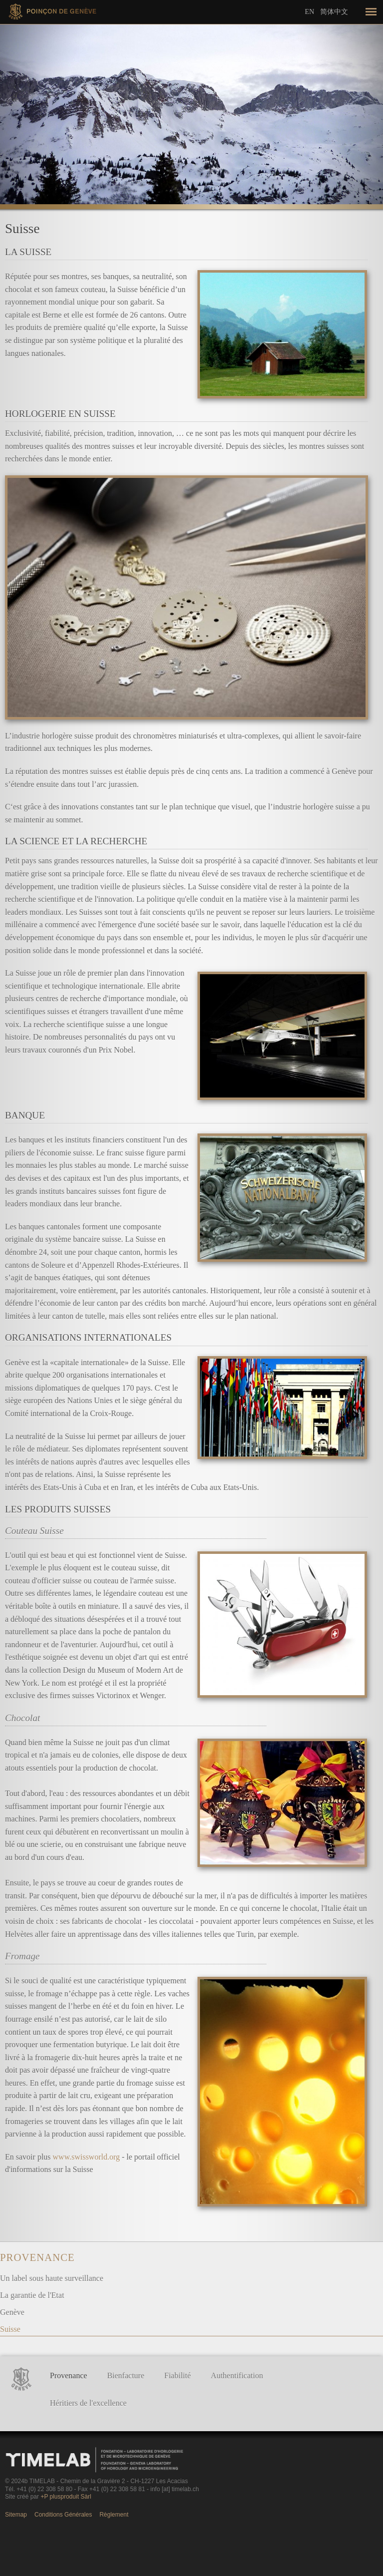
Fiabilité (177, 2375)
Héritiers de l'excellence (88, 2403)
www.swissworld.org (86, 2157)
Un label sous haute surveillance (51, 2278)
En (309, 11)
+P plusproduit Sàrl (65, 2496)
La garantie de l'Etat (32, 2295)
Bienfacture (126, 2375)
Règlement (113, 2514)
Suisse (10, 2329)
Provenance (37, 2257)
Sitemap (16, 2514)
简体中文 (334, 11)
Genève (12, 2312)
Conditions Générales (63, 2514)
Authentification (237, 2375)
